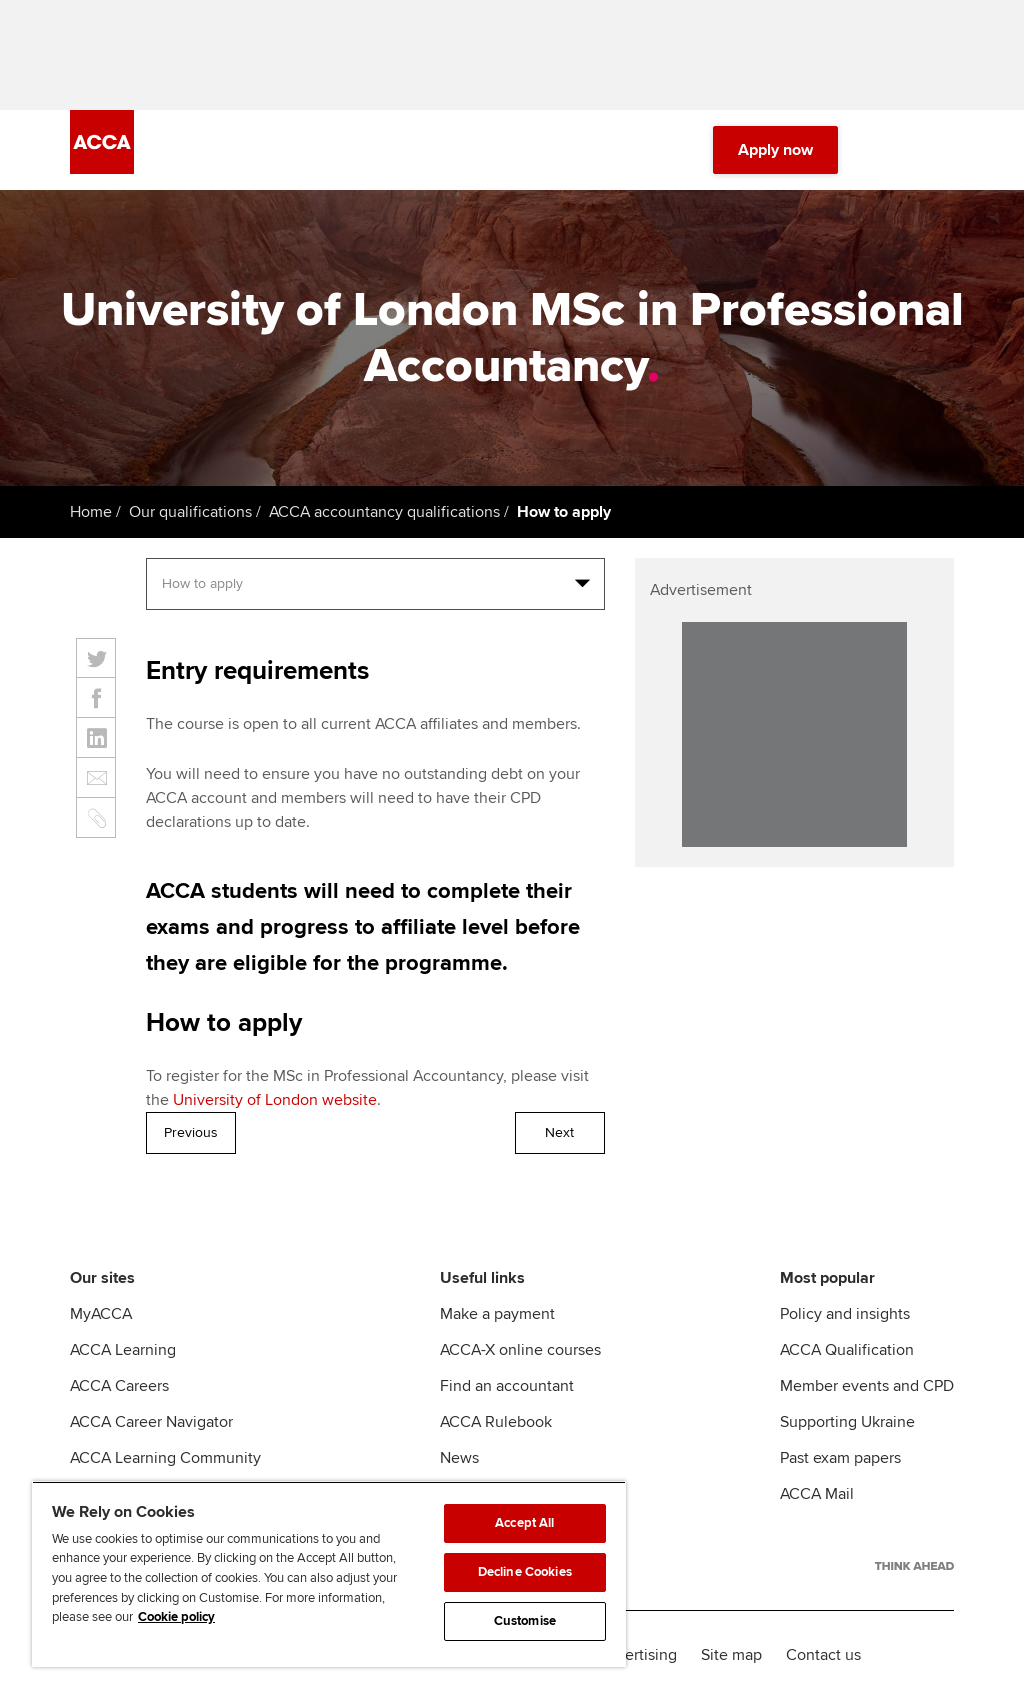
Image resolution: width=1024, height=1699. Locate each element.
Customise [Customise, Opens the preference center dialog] (525, 1621)
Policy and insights (845, 1314)
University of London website (275, 1100)
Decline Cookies (525, 1572)
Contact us (823, 1655)
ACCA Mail (817, 1494)
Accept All (524, 1523)
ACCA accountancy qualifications (384, 512)
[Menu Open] (942, 150)
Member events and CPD (867, 1386)
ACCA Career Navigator (151, 1422)
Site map (731, 1655)
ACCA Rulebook (496, 1422)
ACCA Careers (119, 1386)
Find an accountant (507, 1386)
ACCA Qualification (847, 1350)
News (459, 1458)
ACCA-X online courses (520, 1350)
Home (91, 512)
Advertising (637, 1655)
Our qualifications (190, 512)
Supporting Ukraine (847, 1422)
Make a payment (497, 1314)
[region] (329, 1574)
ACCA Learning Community (165, 1458)
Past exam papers (840, 1458)
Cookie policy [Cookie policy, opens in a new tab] (176, 1617)
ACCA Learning (123, 1350)
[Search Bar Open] (886, 150)
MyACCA (101, 1314)
